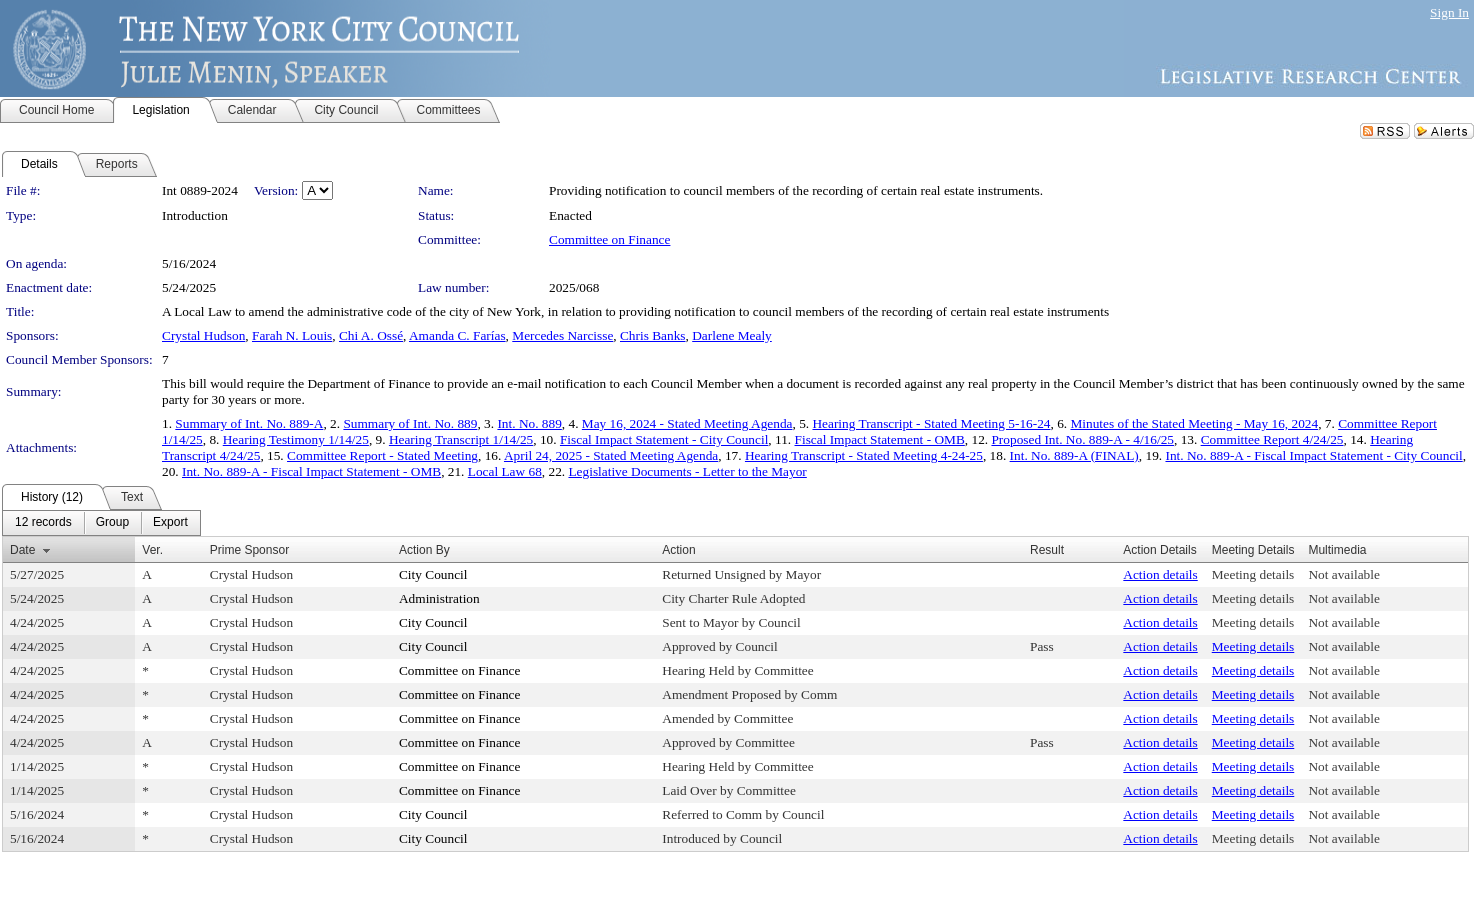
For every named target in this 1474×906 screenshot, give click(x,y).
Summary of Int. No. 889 (410, 423)
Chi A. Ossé (371, 335)
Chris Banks (653, 335)
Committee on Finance (609, 239)
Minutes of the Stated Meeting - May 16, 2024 (1194, 423)
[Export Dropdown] (170, 523)
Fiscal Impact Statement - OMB (880, 439)
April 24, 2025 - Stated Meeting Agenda (611, 455)
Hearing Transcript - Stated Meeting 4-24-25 (864, 455)
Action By (424, 550)
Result (1047, 550)
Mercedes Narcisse (562, 335)
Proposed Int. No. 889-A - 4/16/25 (1082, 439)
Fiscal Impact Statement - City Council (664, 439)
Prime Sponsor (249, 550)
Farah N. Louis (292, 335)
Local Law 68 (505, 471)
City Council (433, 574)
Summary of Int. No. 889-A (249, 423)
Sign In (1449, 12)
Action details (1160, 574)
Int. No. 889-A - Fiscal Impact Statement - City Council (1313, 455)
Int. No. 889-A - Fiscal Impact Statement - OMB (311, 471)
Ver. (152, 550)
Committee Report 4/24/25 (1272, 439)
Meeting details (1253, 574)
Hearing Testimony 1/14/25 (296, 439)
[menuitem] (43, 523)
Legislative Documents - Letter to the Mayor (687, 471)
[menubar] (101, 523)
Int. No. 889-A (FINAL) (1074, 455)
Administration (439, 598)
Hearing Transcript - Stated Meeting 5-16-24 (931, 423)
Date (22, 550)
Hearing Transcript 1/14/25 (461, 439)
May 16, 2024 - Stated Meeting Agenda (687, 423)
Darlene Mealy (732, 335)
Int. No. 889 (529, 423)
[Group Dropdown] (112, 523)
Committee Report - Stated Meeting (382, 455)
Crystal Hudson (203, 335)
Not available (1343, 574)
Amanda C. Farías (457, 335)
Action (678, 550)
